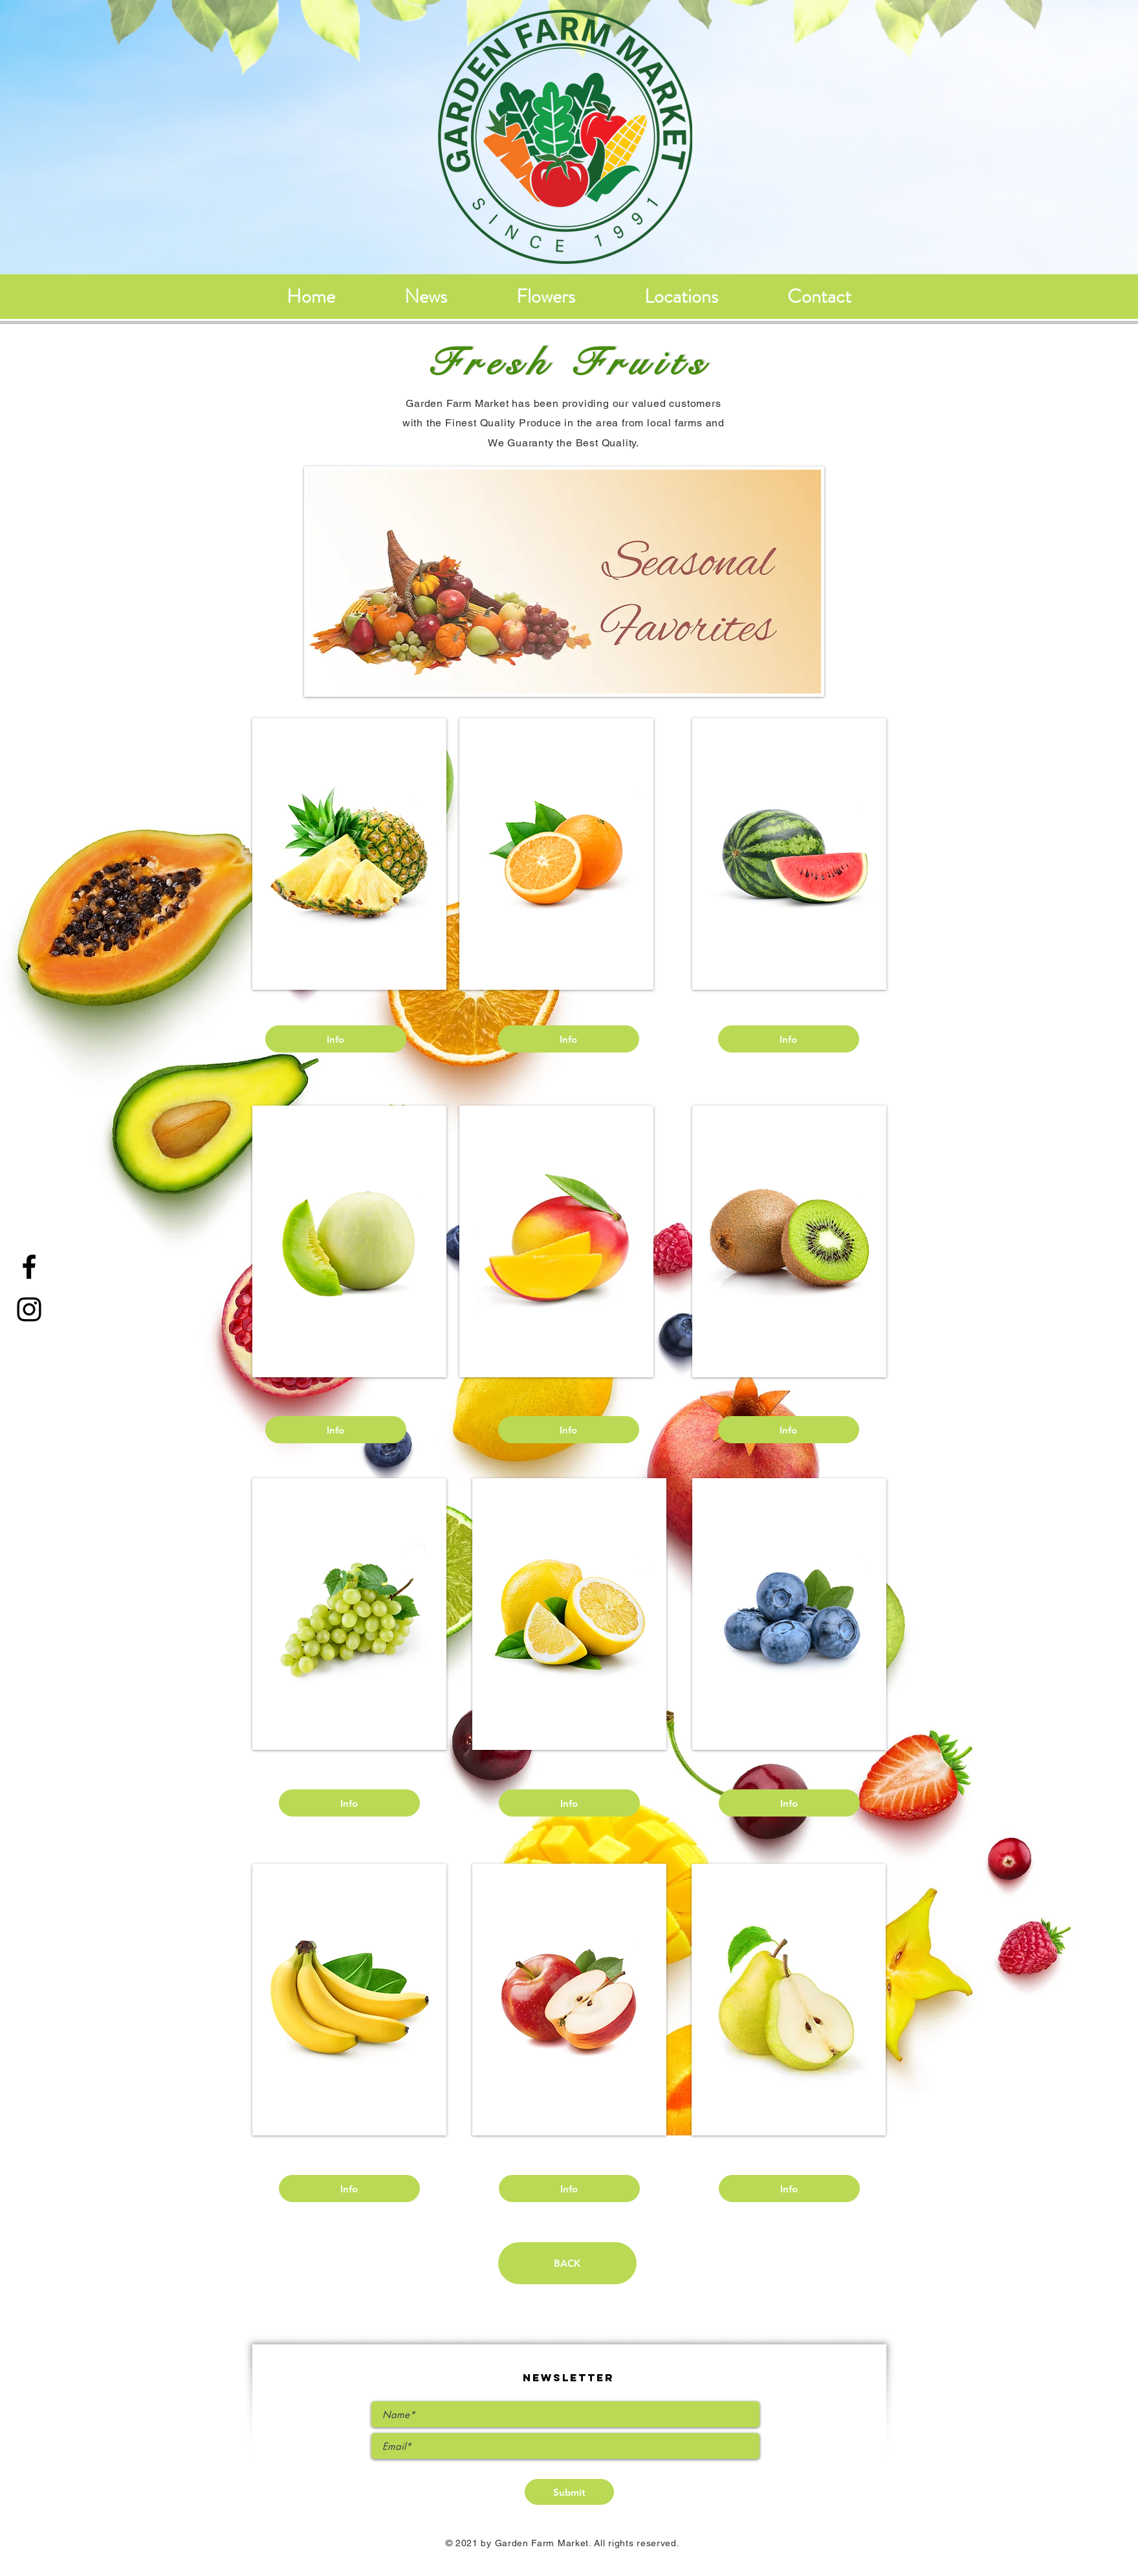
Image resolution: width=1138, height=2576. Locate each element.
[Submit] (569, 2492)
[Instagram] (29, 1309)
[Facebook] (29, 1266)
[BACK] (567, 2263)
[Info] (335, 1039)
